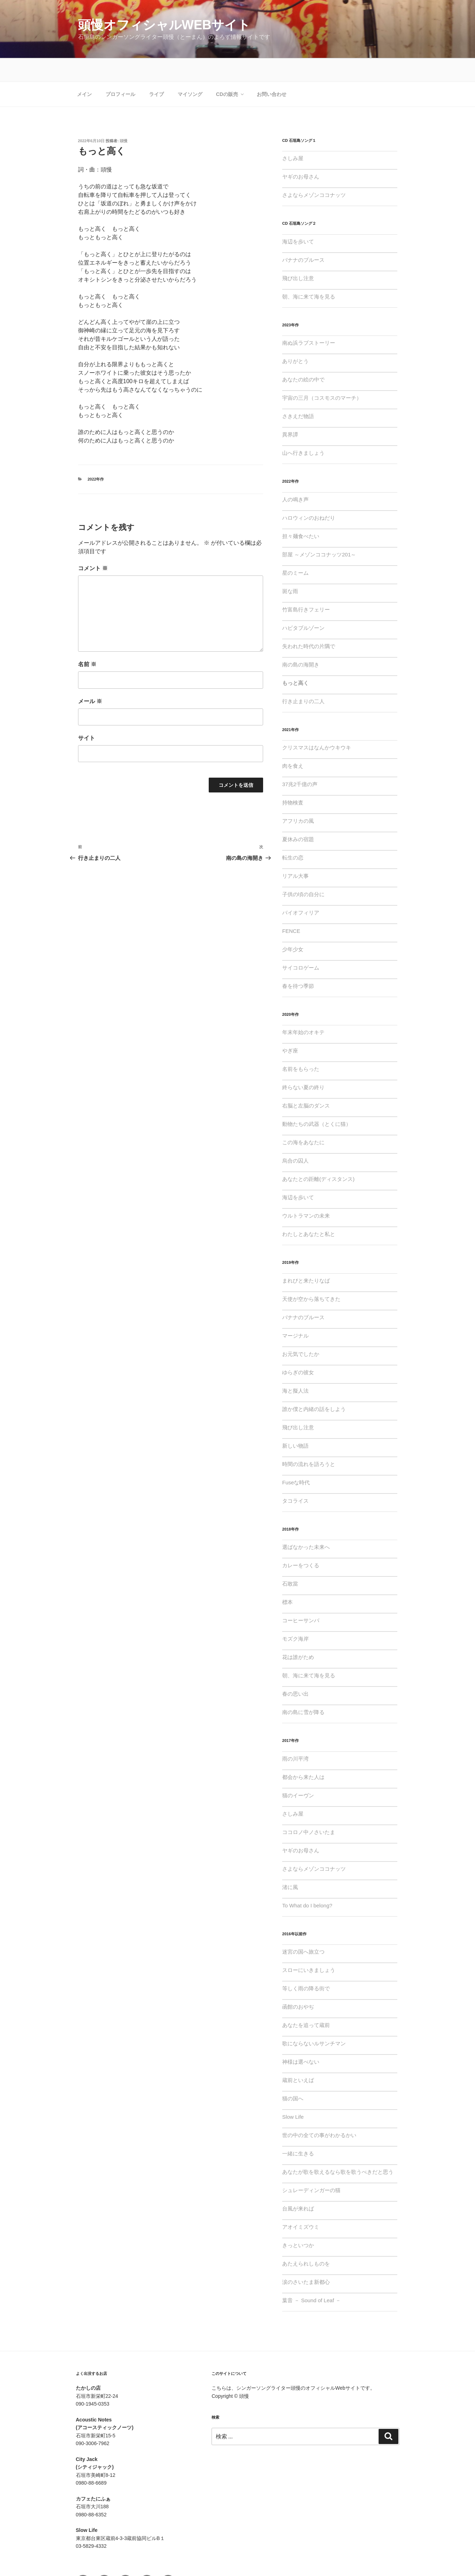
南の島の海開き (300, 641)
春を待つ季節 (298, 963)
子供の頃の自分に (303, 871)
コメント (93, 545)
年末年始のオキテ (303, 1009)
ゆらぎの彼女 (298, 1349)
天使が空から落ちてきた (311, 1276)
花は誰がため (298, 1634)
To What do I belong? (307, 1882)
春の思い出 (295, 1670)
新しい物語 (295, 1422)
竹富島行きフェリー (306, 586)
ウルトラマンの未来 (306, 1192)
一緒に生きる (298, 2130)
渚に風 (290, 1864)
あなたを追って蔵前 (306, 2002)
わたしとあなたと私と (308, 1211)
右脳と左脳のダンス (306, 1082)
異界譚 (290, 411)
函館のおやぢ (298, 1983)
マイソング (190, 71)
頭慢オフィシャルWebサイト (164, 25)
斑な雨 (290, 568)
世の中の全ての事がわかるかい (319, 2112)
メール (90, 678)
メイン (84, 71)
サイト (86, 715)
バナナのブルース (303, 237)
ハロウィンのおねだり (308, 494)
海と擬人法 (295, 1367)
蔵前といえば (298, 2057)
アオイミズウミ (300, 2204)
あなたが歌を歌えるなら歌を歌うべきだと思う (337, 2149)
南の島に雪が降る (303, 1689)
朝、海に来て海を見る (308, 273)
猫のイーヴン (298, 1772)
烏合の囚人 (295, 1137)
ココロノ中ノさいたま (308, 1809)
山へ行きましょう (303, 430)
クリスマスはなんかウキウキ (316, 724)
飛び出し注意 (298, 255)
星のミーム (295, 550)
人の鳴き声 (295, 476)
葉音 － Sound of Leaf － (311, 2277)
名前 (87, 641)
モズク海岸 (295, 1615)
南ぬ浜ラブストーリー (308, 319)
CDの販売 (230, 71)
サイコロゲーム (300, 944)
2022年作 (96, 456)
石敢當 (290, 1560)
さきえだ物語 (298, 393)
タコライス (295, 1477)
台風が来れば (298, 2185)
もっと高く (295, 660)
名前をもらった (300, 1046)
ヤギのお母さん (300, 153)
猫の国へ (292, 2075)
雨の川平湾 (295, 1735)
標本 (287, 1579)
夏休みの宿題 (298, 816)
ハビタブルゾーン (303, 605)
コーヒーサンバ (300, 1597)
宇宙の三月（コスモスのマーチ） (322, 375)
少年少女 (292, 926)
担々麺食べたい (300, 513)
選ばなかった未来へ (306, 1524)
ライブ (156, 71)
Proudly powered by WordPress (246, 2559)
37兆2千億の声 (299, 761)
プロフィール (120, 71)
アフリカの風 (298, 798)
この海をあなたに (303, 1119)
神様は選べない (300, 2038)
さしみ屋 (292, 135)
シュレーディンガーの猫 (311, 2167)
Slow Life (293, 2094)
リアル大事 (295, 853)
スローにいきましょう (308, 1947)
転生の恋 (292, 834)
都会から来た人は (303, 1754)
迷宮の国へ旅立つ (303, 1928)
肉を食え (292, 743)
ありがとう (295, 338)
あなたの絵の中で (303, 356)
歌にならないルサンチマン (314, 2020)
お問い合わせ (271, 71)
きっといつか (298, 2222)
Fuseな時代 (296, 1459)
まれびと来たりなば (306, 1257)
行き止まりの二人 (303, 678)
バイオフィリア (300, 889)
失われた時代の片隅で (308, 623)
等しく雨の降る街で (306, 1965)
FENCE (291, 908)
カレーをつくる (300, 1542)
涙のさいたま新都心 (306, 2259)
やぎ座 (290, 1027)
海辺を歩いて (298, 218)
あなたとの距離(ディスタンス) (318, 1156)
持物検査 (292, 779)
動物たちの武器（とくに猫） (316, 1101)
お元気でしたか (300, 1331)
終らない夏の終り (303, 1064)
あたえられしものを (306, 2240)
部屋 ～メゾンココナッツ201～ (319, 531)
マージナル (295, 1312)
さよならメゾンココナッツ (314, 172)
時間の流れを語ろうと (308, 1441)
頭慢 (123, 117)
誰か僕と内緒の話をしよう (314, 1386)
